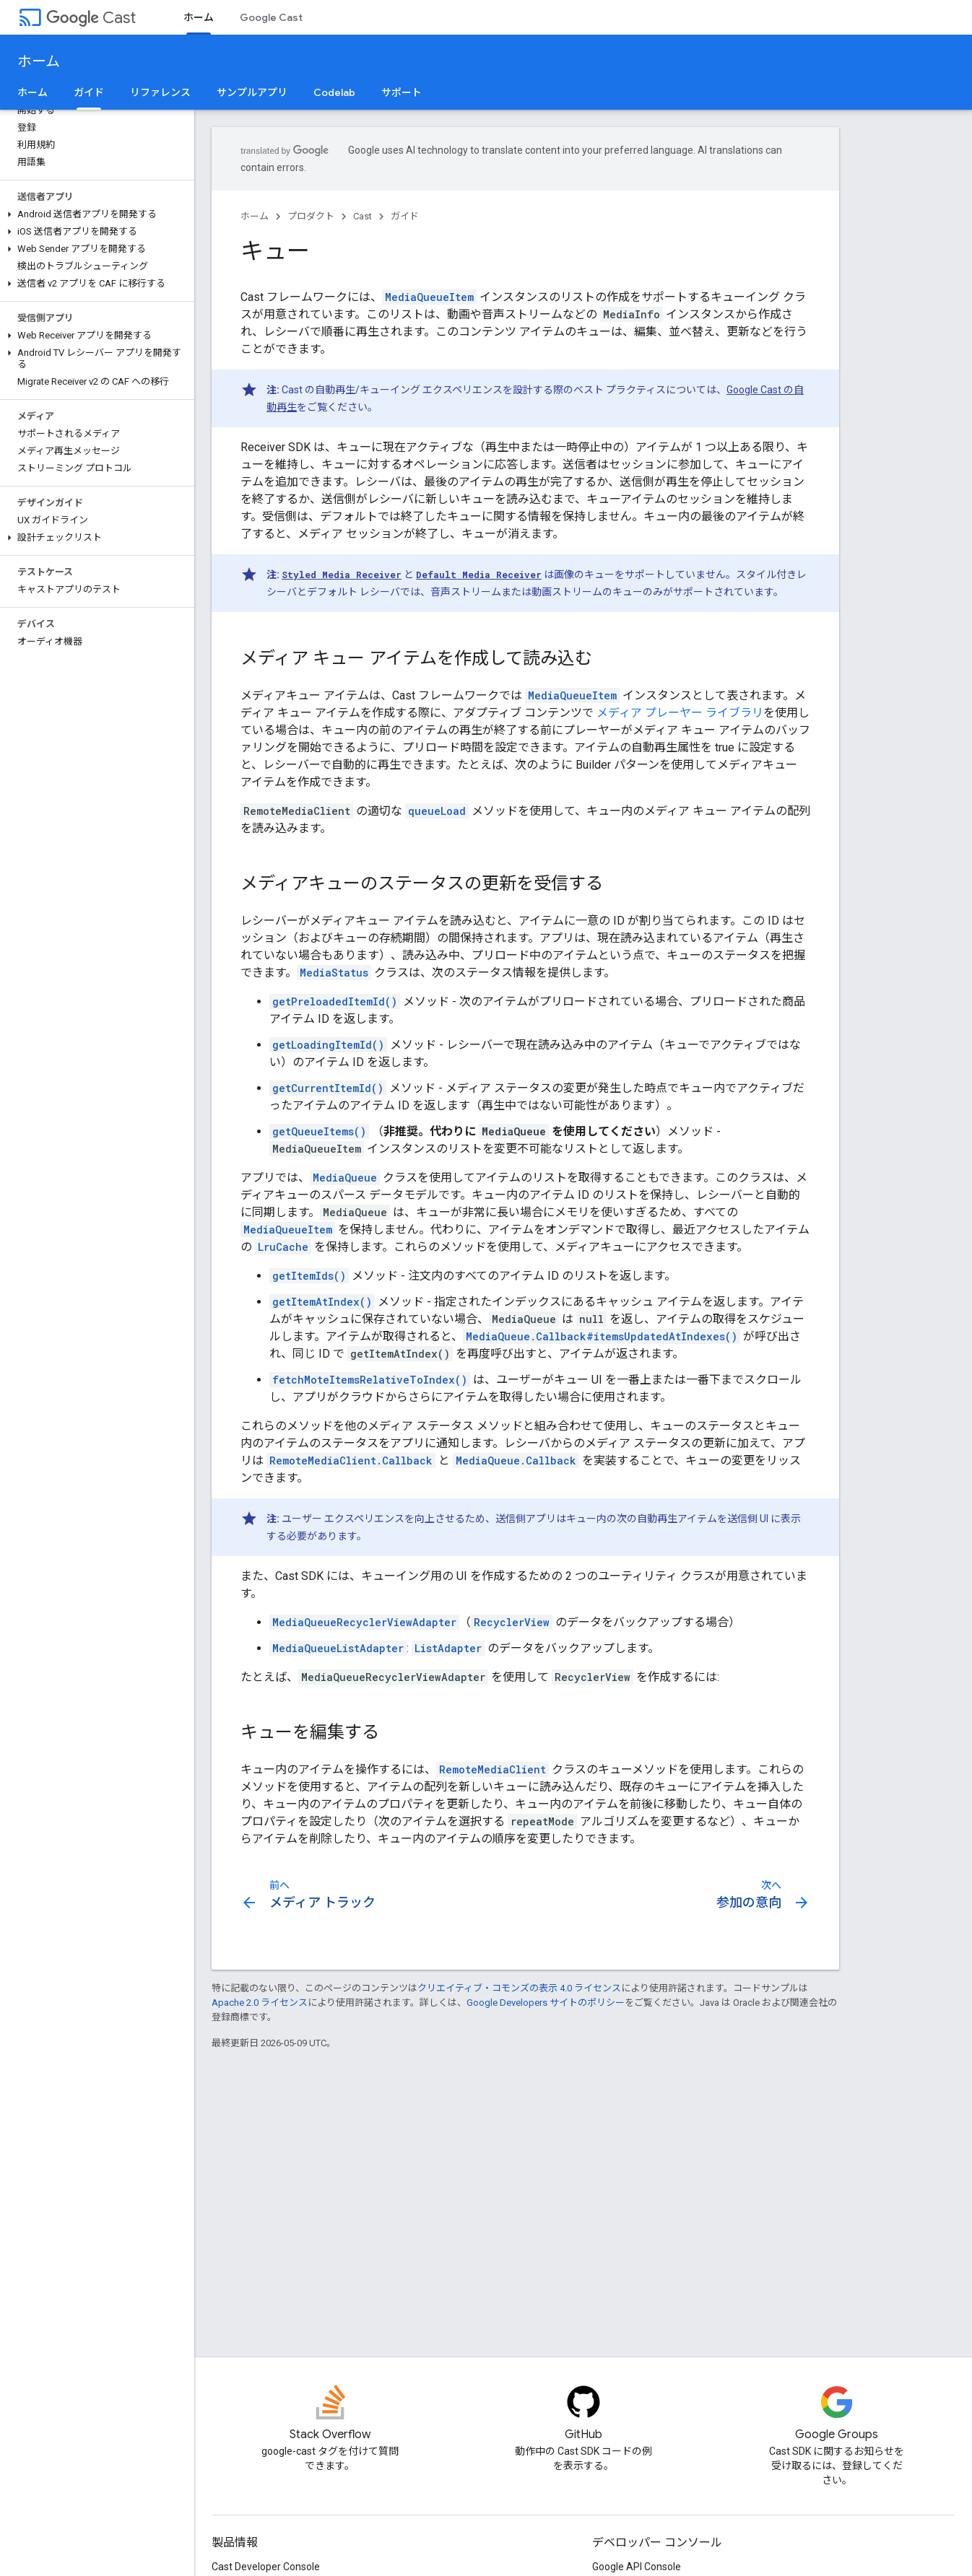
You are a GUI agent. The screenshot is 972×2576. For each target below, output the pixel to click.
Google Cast (271, 17)
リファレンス (160, 92)
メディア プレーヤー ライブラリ (679, 713)
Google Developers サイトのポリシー (546, 2002)
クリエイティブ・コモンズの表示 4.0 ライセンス (519, 1988)
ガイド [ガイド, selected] (89, 92)
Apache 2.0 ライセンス (260, 2002)
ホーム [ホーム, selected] (198, 17)
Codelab (334, 92)
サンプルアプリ (252, 92)
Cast (91, 17)
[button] (94, 214)
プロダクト (310, 216)
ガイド (405, 216)
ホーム (38, 62)
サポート (401, 92)
